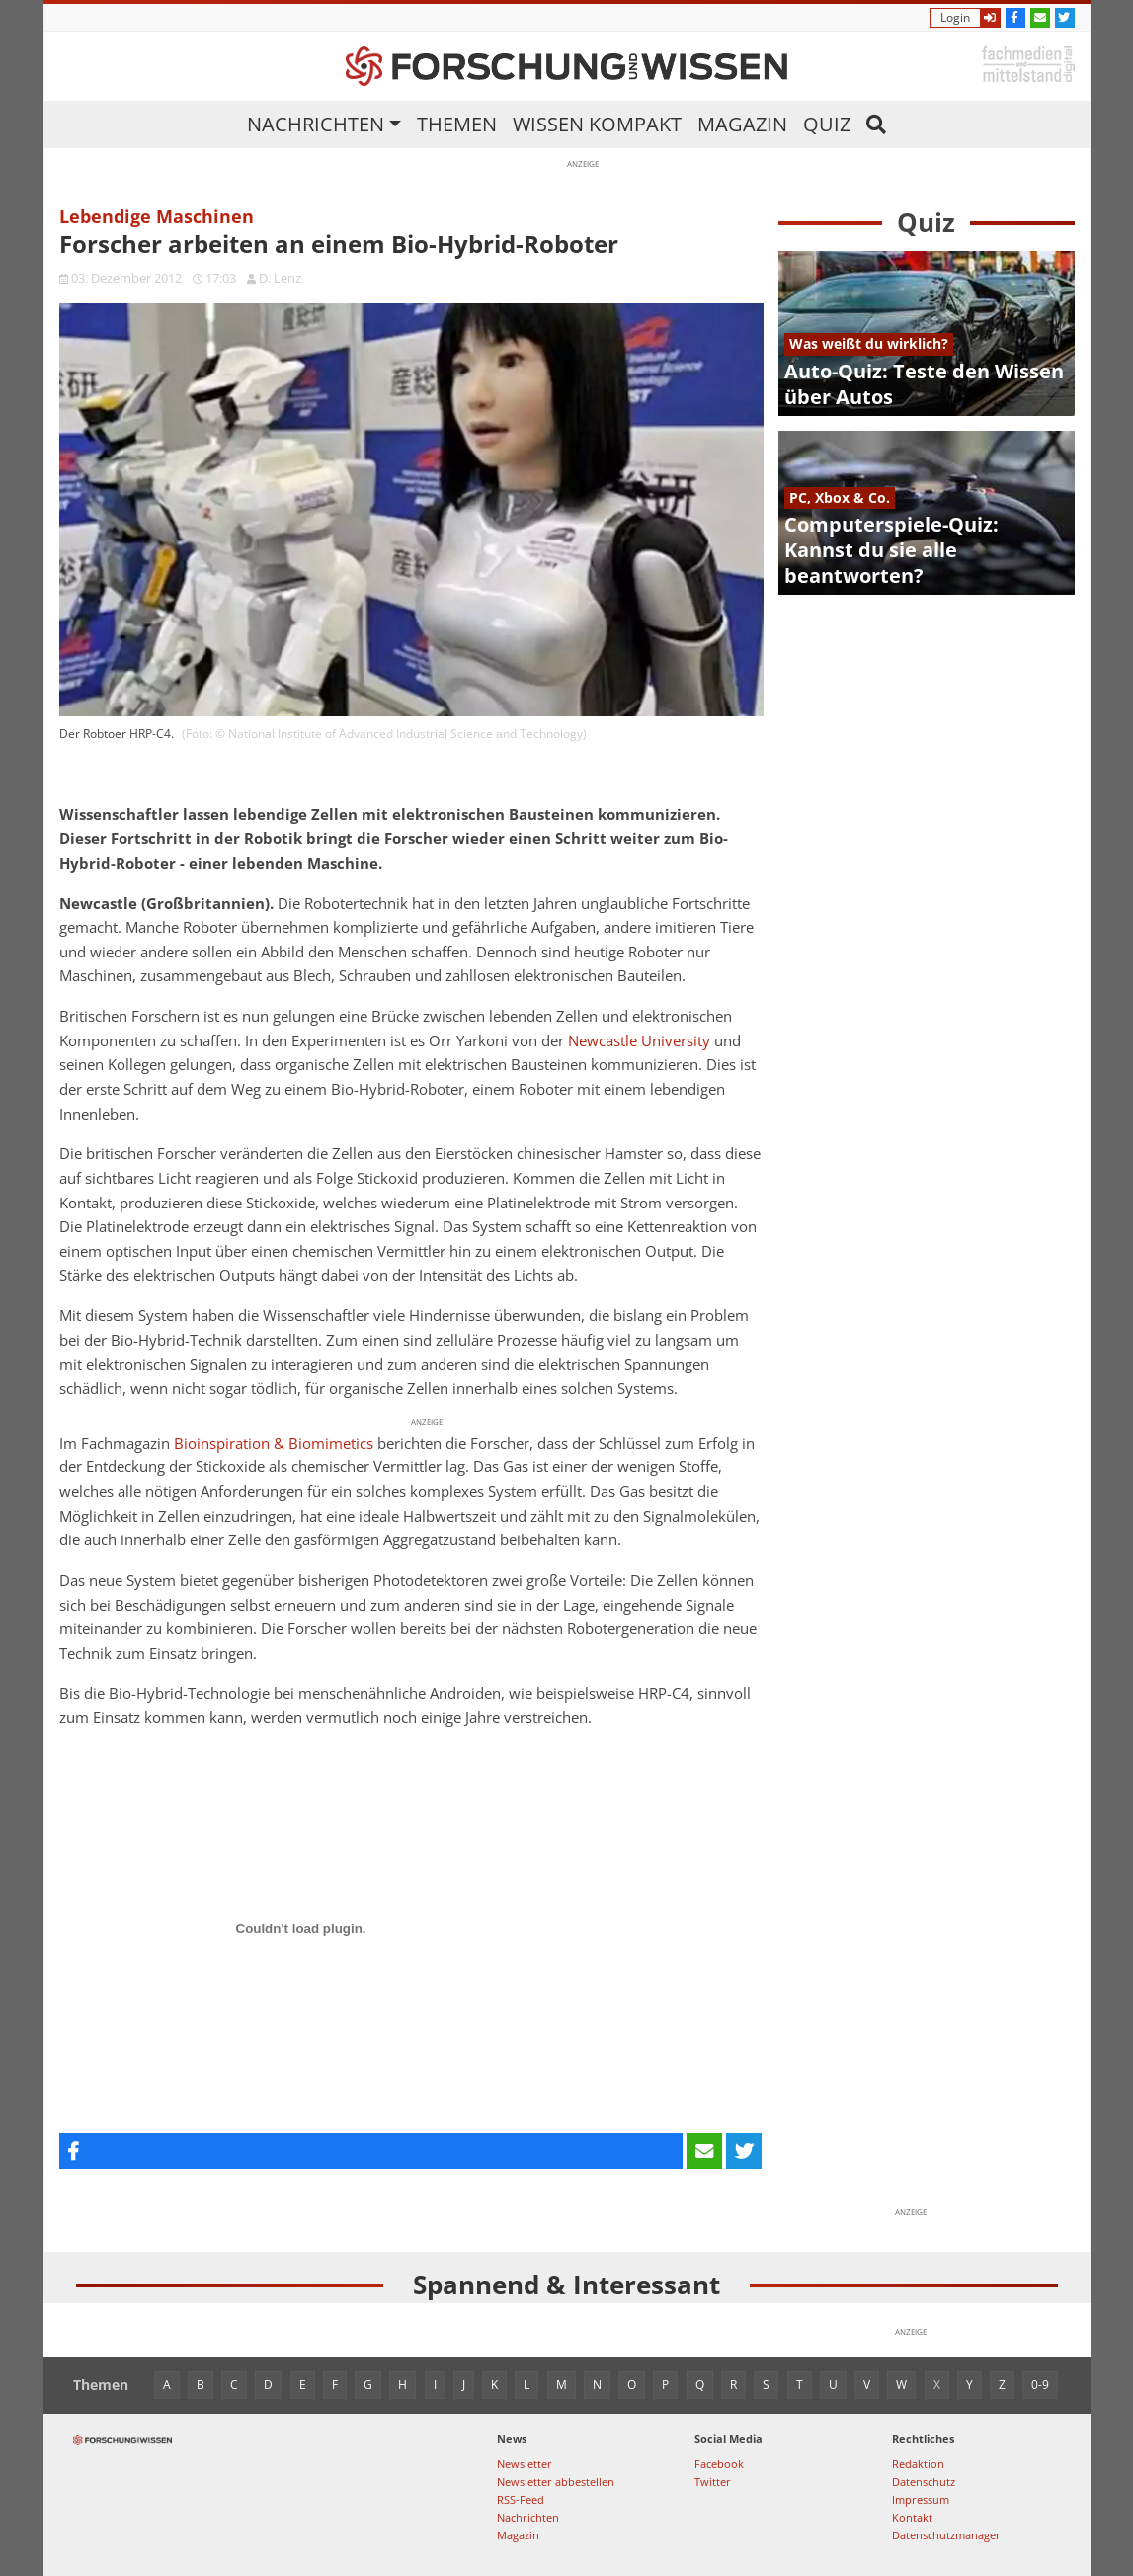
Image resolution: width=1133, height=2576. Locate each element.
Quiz (826, 124)
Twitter (712, 2481)
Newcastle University (639, 1041)
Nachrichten (315, 124)
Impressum (920, 2499)
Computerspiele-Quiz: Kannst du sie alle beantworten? (891, 550)
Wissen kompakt (597, 124)
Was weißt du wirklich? (868, 343)
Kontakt (912, 2517)
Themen (457, 124)
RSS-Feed (520, 2499)
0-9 (1040, 2384)
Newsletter (524, 2463)
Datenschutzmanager (946, 2535)
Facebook (719, 2463)
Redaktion (918, 2463)
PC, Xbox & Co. (839, 497)
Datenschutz (923, 2481)
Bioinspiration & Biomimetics (273, 1443)
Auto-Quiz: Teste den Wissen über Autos (924, 384)
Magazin (742, 124)
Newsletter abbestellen (555, 2481)
